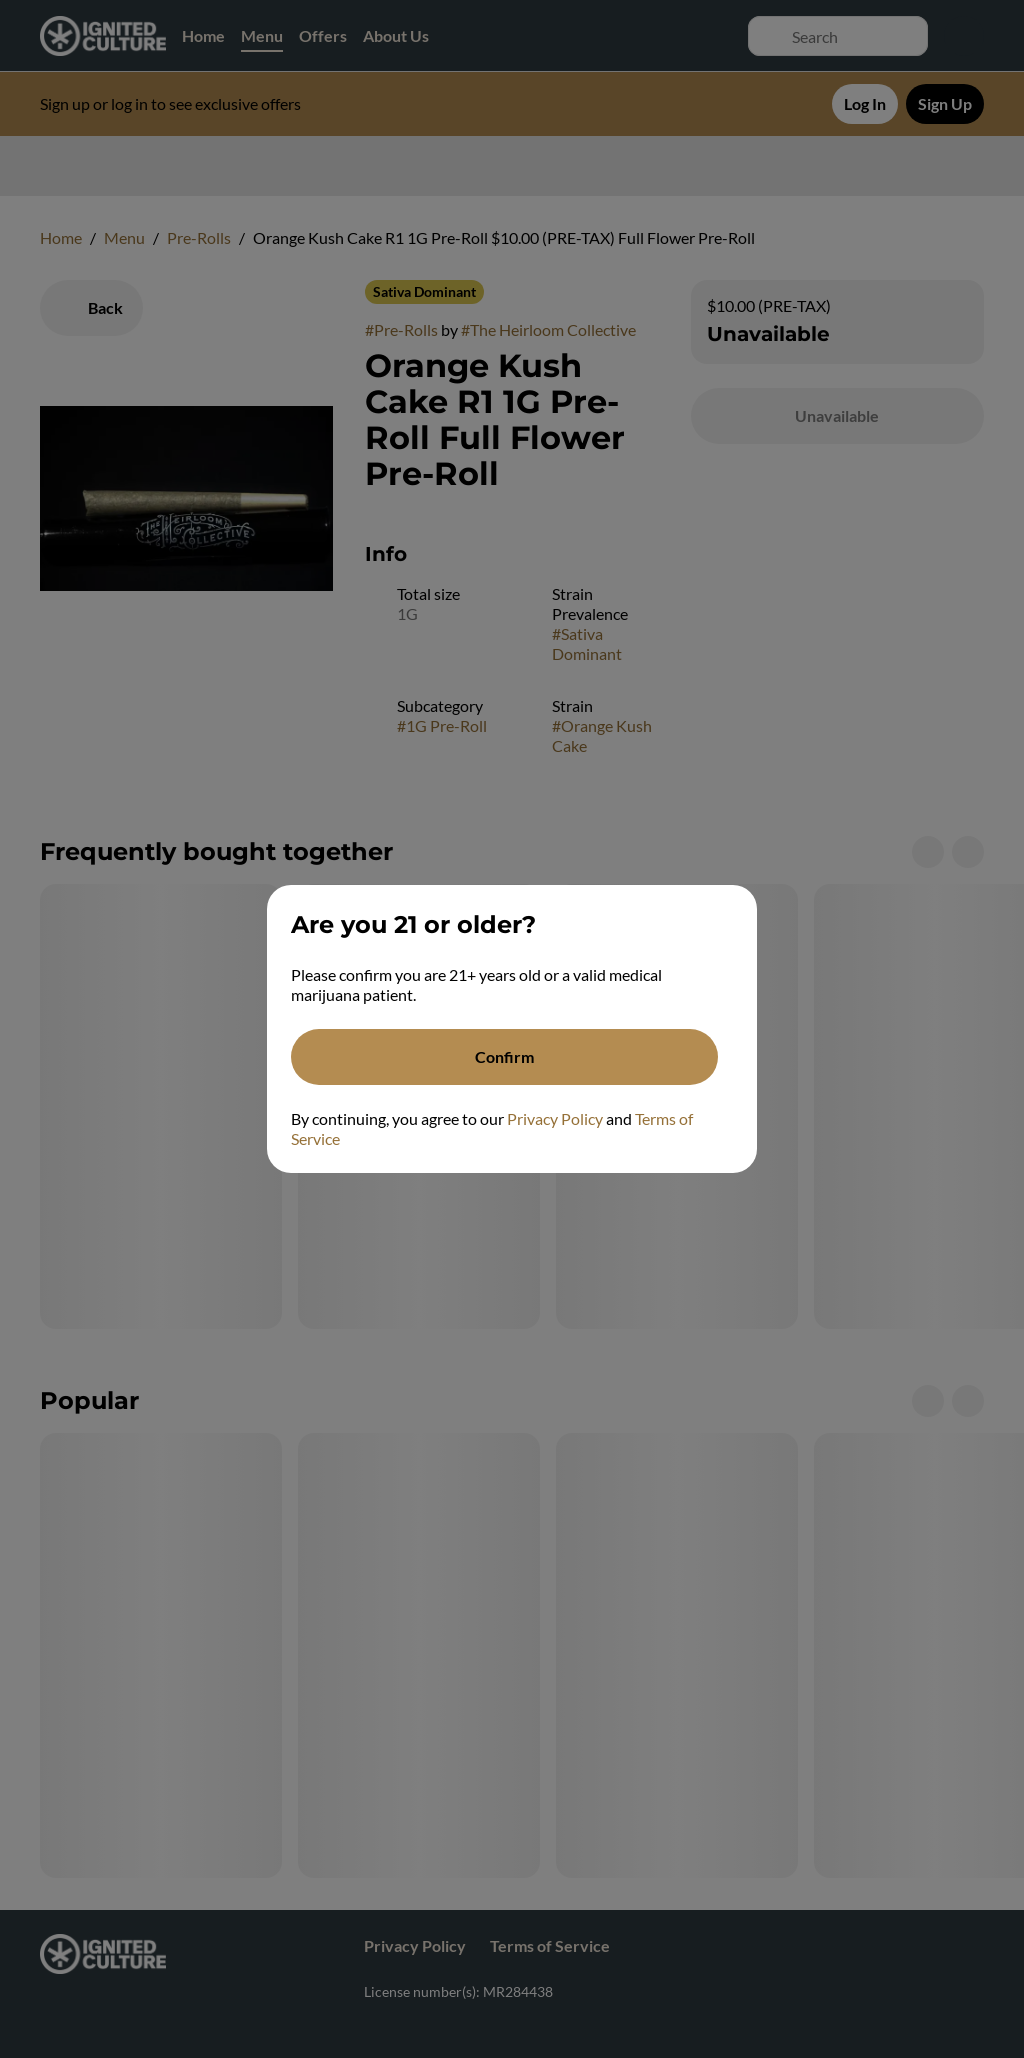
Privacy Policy (555, 1118)
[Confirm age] (504, 1057)
